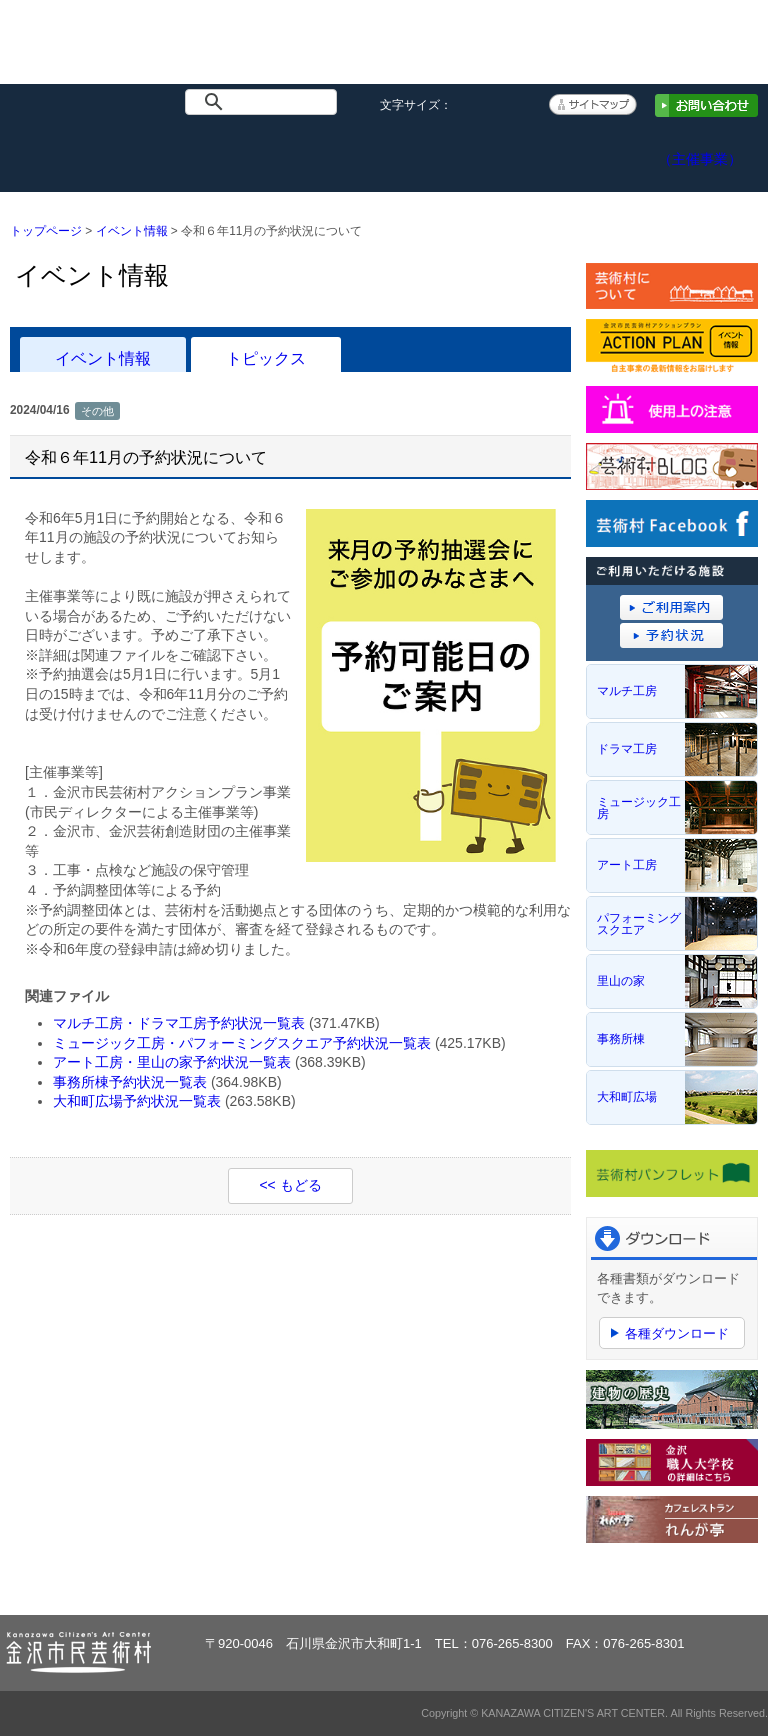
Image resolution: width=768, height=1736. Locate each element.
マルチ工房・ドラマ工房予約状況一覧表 (179, 1023)
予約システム (494, 151)
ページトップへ (696, 1581)
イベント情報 (165, 151)
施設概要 (274, 151)
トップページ (55, 151)
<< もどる (290, 1185)
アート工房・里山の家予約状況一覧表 (172, 1062)
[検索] (265, 102)
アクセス (603, 151)
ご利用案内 (384, 151)
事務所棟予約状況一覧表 (130, 1082)
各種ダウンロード (677, 1333)
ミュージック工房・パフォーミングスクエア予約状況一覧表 (242, 1043)
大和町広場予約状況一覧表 (137, 1101)
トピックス (266, 358)
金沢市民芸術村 (102, 52)
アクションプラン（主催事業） (713, 149)
